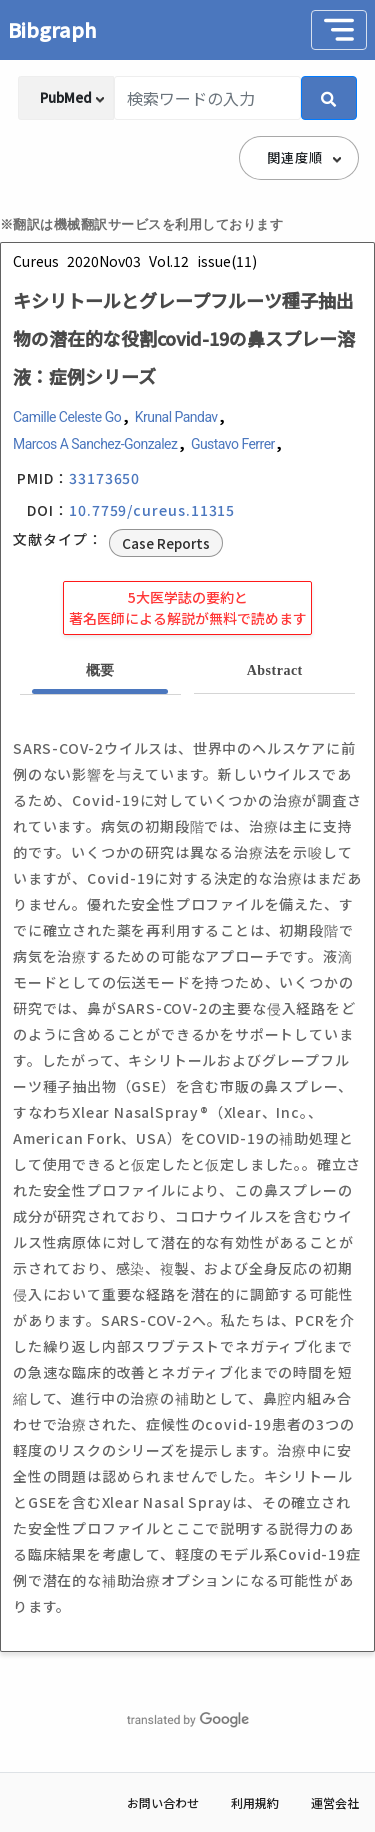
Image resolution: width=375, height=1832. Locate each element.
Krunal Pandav (176, 417)
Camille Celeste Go (67, 417)
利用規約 (255, 1802)
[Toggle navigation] (339, 30)
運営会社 (335, 1802)
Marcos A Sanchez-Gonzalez (95, 444)
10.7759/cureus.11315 (152, 510)
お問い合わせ (163, 1802)
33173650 (104, 478)
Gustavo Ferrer (233, 444)
